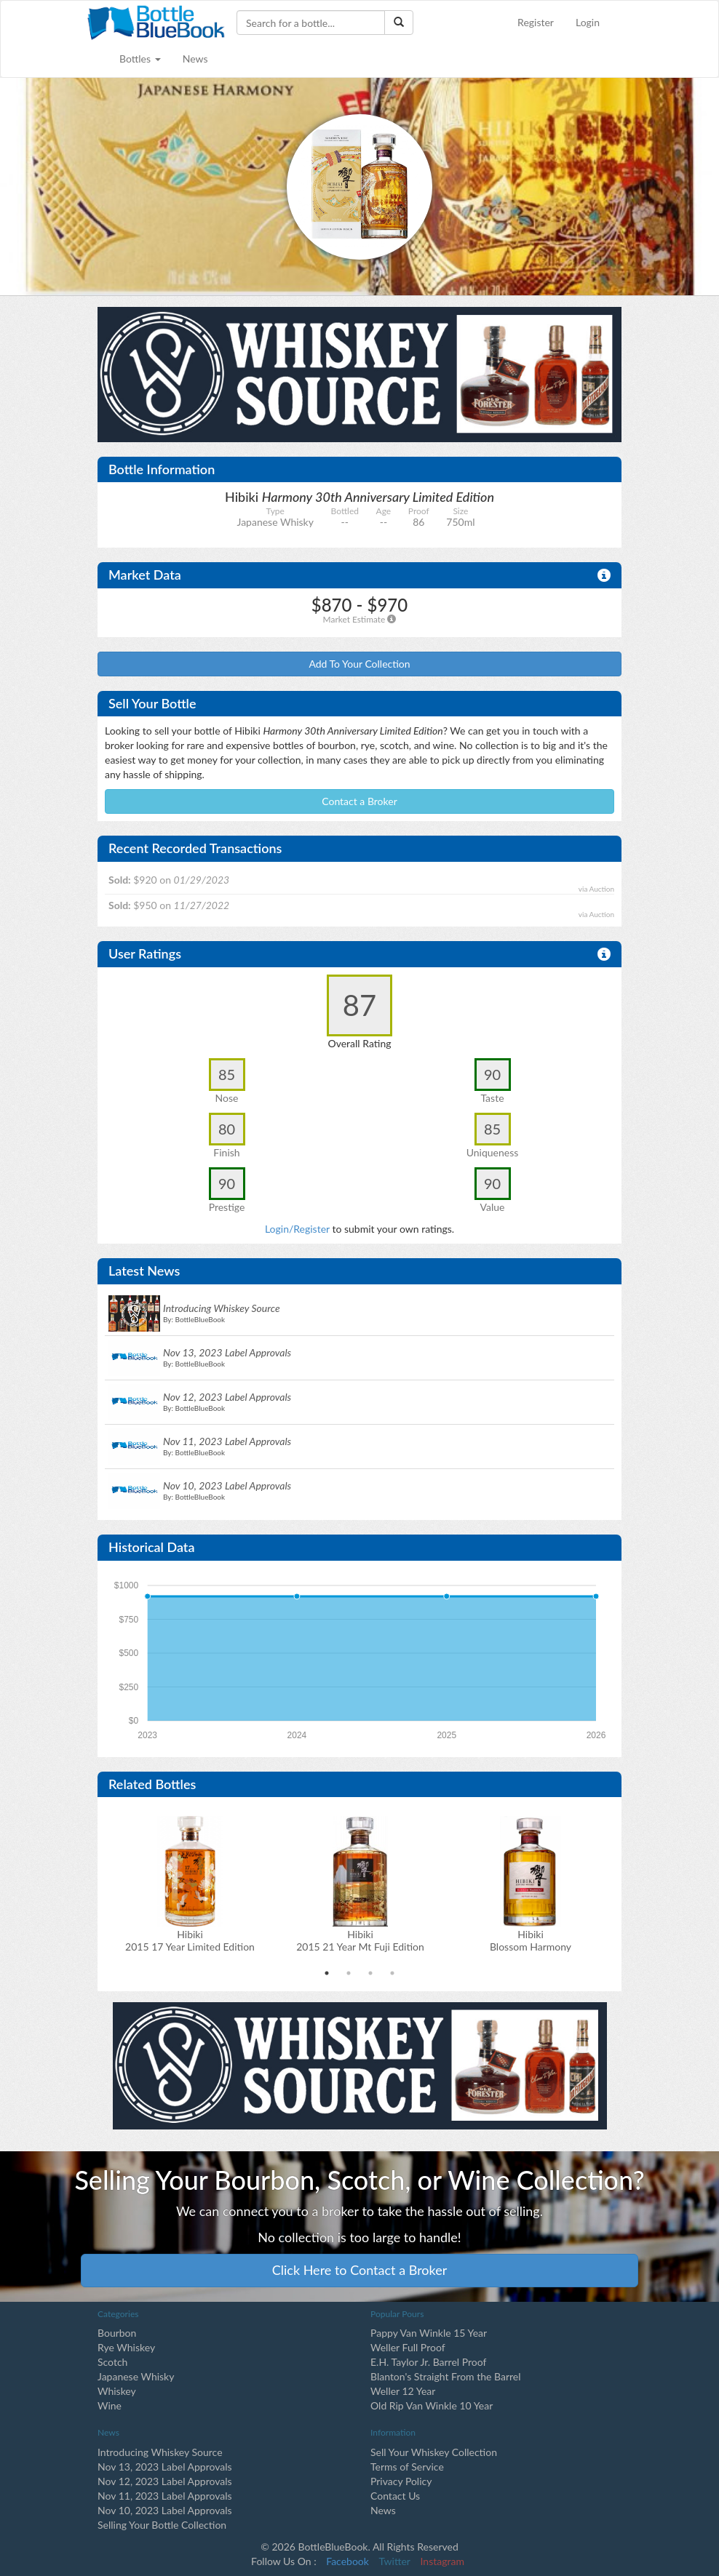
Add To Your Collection (359, 663)
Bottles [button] (140, 58)
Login (588, 22)
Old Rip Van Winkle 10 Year (431, 2405)
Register (535, 22)
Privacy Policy (401, 2481)
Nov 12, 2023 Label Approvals (165, 2481)
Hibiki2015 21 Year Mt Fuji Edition (360, 1940)
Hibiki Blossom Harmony (530, 1940)
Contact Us (395, 2495)
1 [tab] (326, 1973)
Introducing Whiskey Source (160, 2452)
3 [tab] (370, 1973)
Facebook (347, 2561)
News (195, 58)
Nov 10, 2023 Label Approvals (165, 2510)
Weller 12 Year (402, 2391)
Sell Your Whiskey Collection (433, 2452)
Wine (110, 2405)
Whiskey (117, 2391)
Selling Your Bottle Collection (162, 2525)
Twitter (394, 2561)
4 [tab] (392, 1973)
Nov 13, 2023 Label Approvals (165, 2466)
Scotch (112, 2362)
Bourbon (117, 2333)
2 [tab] (348, 1973)
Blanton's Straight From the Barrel (445, 2376)
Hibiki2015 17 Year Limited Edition (190, 1940)
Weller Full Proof (407, 2347)
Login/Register (297, 1229)
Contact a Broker (359, 801)
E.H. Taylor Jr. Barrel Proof (428, 2362)
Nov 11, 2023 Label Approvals (165, 2495)
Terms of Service (407, 2466)
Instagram (442, 2561)
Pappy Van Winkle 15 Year (428, 2333)
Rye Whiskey (126, 2347)
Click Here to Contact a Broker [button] (360, 2270)
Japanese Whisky (136, 2376)
